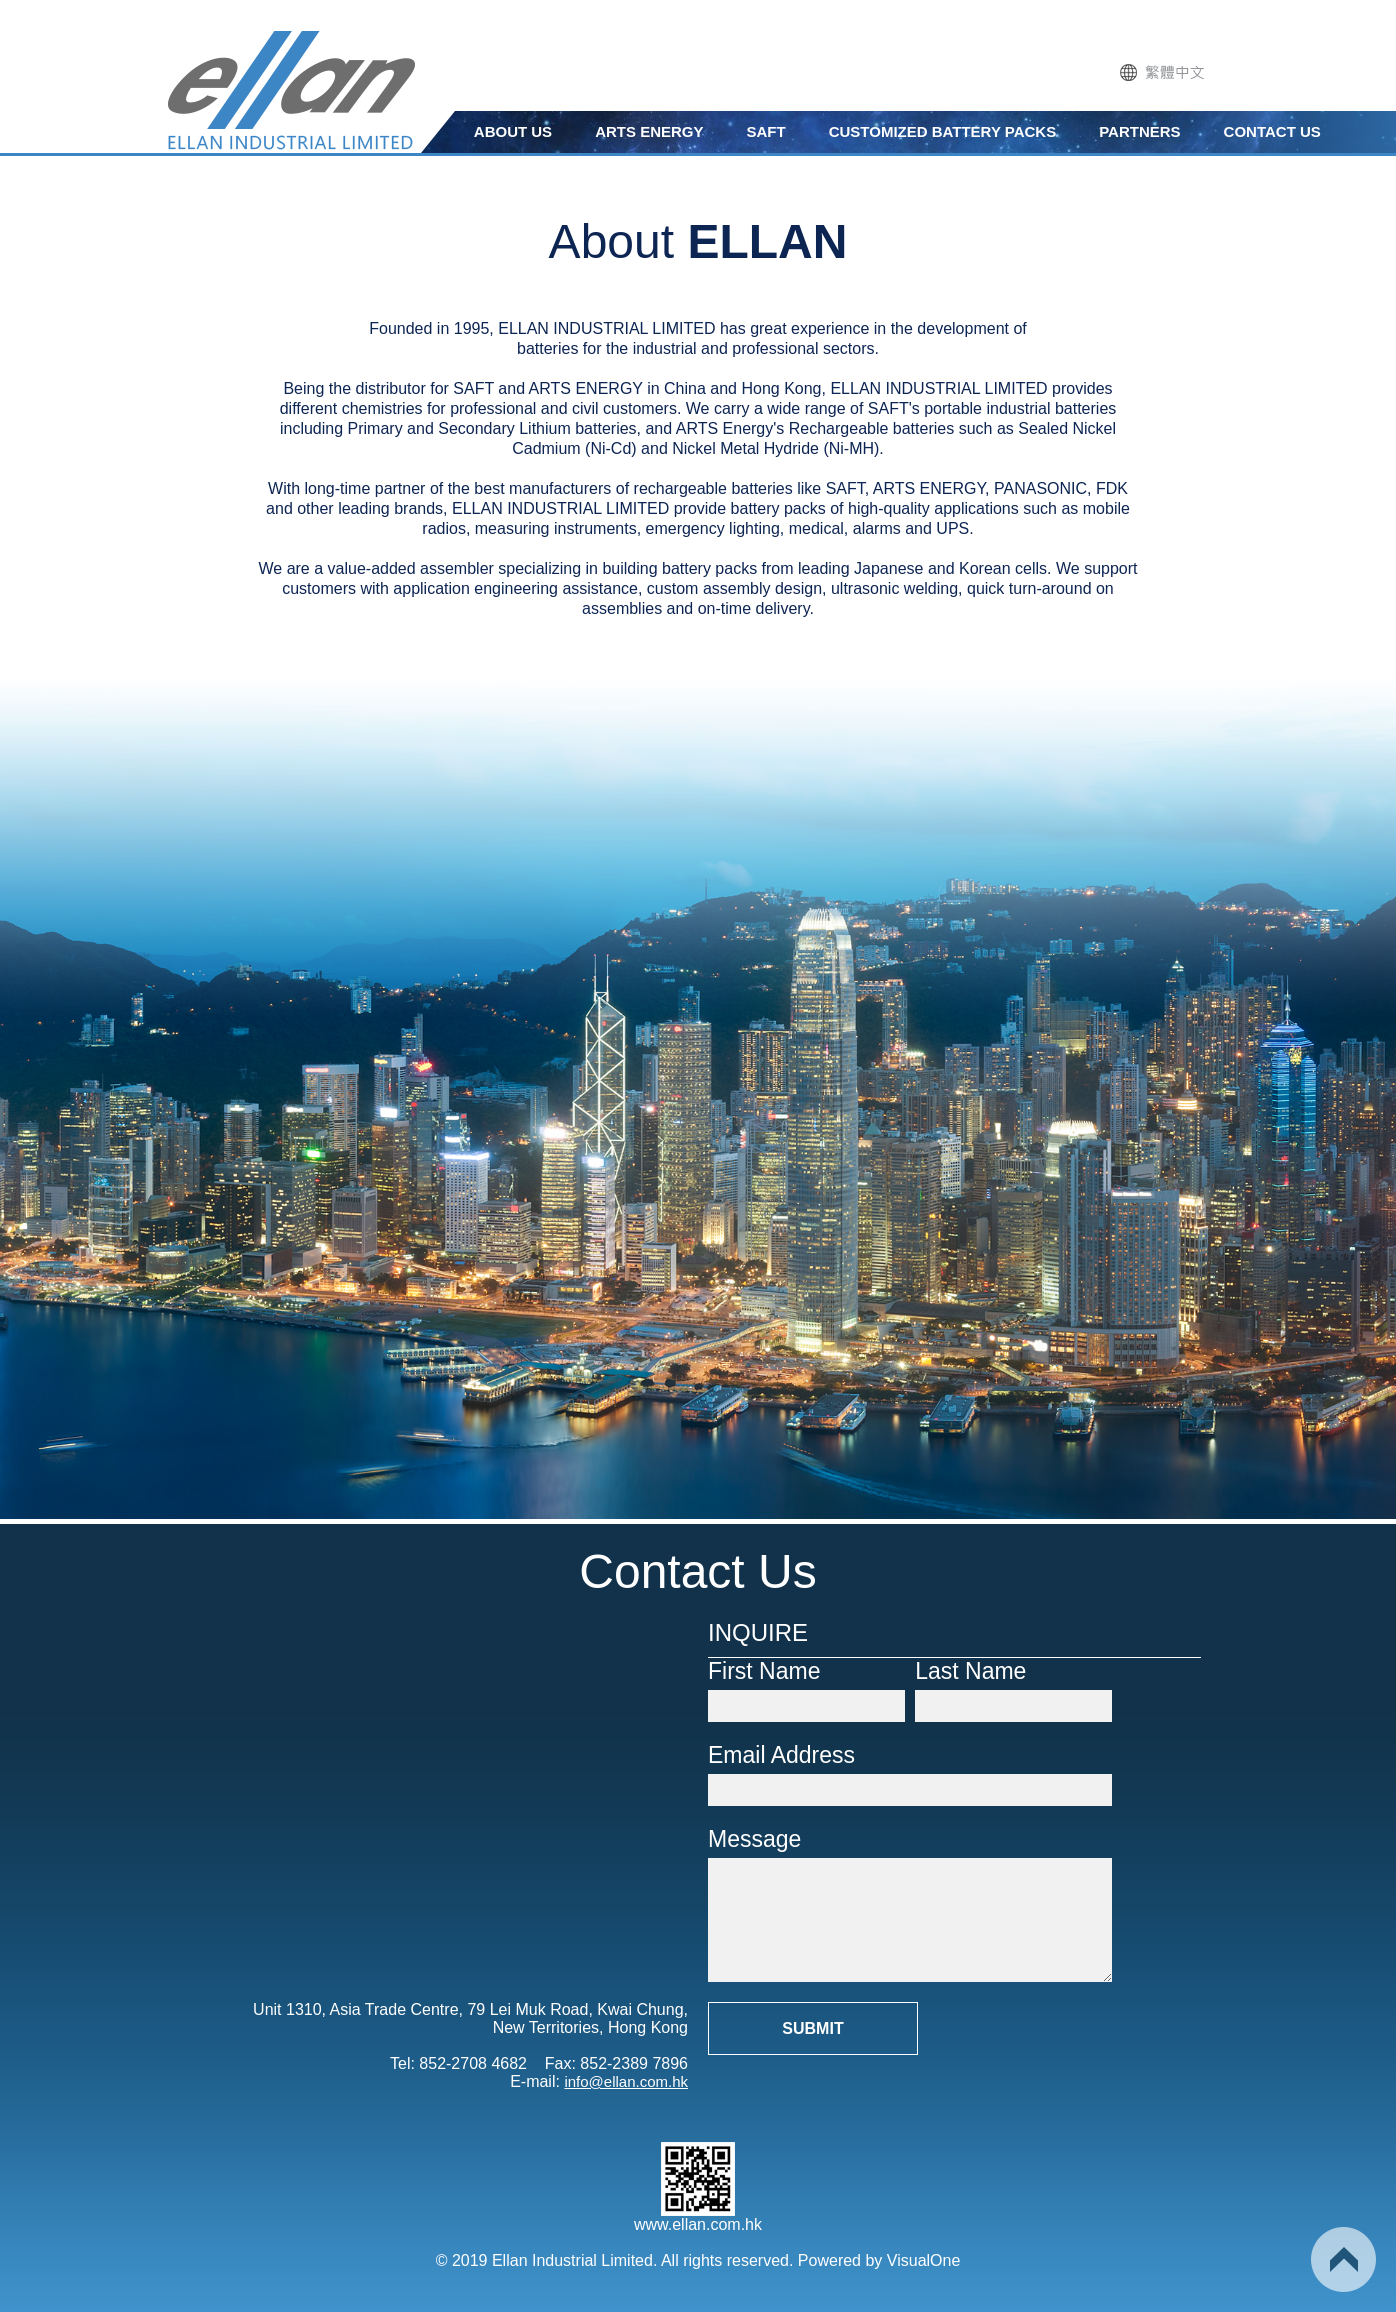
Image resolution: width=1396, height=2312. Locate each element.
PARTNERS (1139, 131)
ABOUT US (513, 131)
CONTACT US (1272, 131)
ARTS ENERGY (649, 131)
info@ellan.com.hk (626, 2081)
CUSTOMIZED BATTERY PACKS (943, 131)
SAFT (766, 131)
